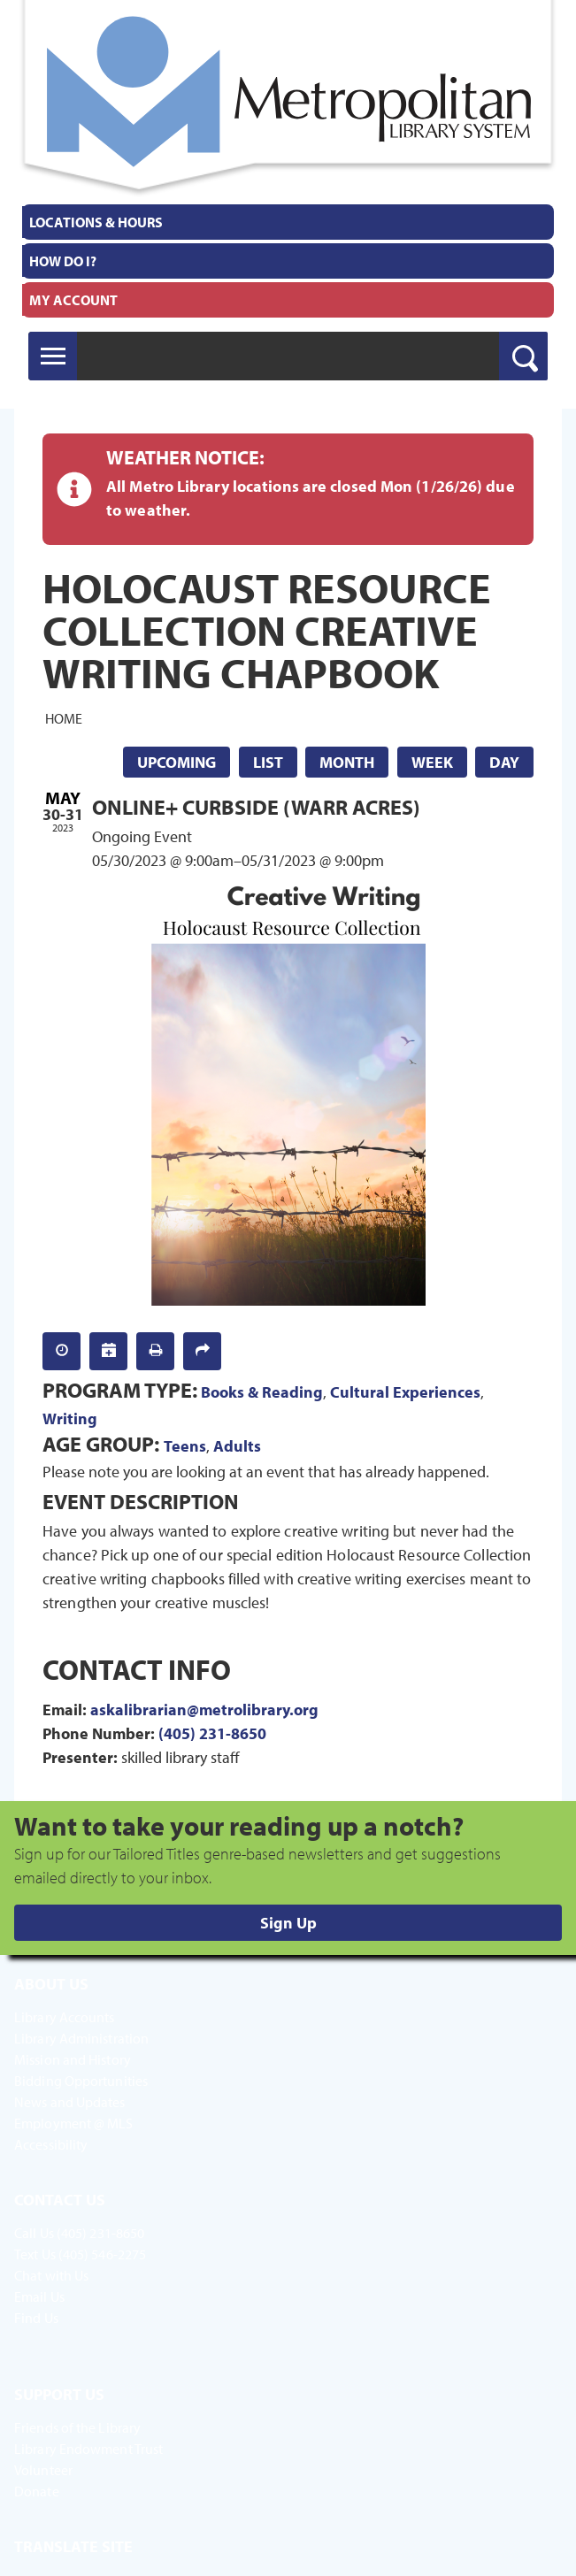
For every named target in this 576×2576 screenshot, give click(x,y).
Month (346, 762)
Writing (69, 1418)
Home (63, 718)
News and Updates (70, 2102)
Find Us (36, 2318)
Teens (185, 1446)
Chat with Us (51, 2275)
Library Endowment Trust (88, 2448)
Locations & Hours (96, 222)
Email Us (39, 2296)
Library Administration (81, 2038)
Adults (237, 1446)
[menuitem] (288, 222)
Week (432, 762)
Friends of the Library (77, 2427)
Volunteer (43, 2470)
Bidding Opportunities (81, 2080)
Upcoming (176, 762)
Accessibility (51, 2144)
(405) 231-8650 (212, 1733)
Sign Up (288, 1923)
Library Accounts (64, 2017)
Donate (36, 2491)
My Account (73, 300)
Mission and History (72, 2059)
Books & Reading (262, 1392)
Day (504, 762)
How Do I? (62, 261)
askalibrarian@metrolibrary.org (204, 1709)
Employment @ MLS (74, 2123)
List (268, 762)
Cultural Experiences (405, 1392)
